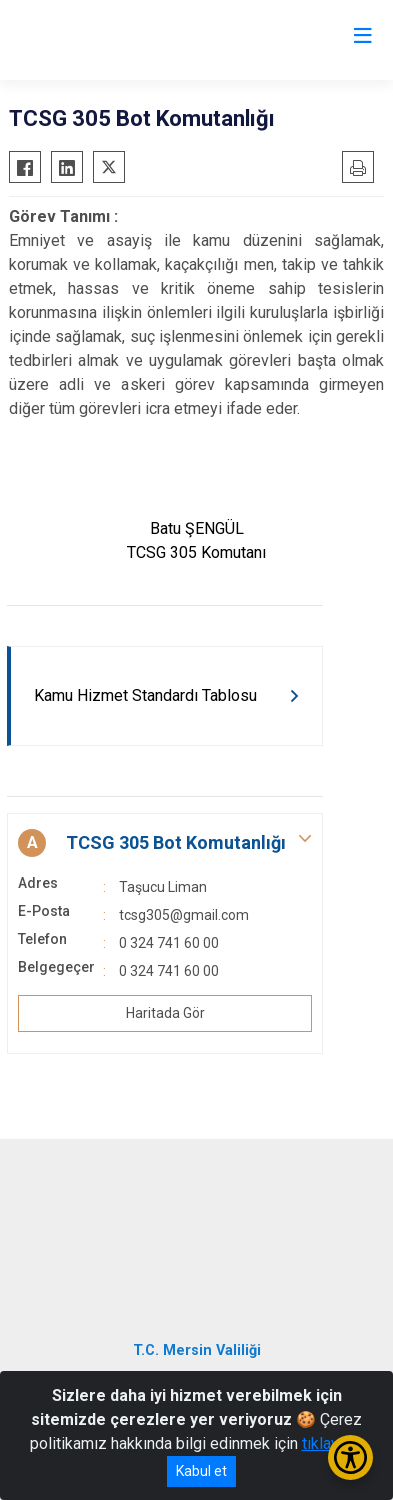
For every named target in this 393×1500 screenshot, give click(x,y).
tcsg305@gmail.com (184, 915)
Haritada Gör (165, 1013)
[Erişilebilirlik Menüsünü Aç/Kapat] (350, 1457)
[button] (165, 843)
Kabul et (201, 1471)
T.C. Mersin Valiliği (197, 1350)
